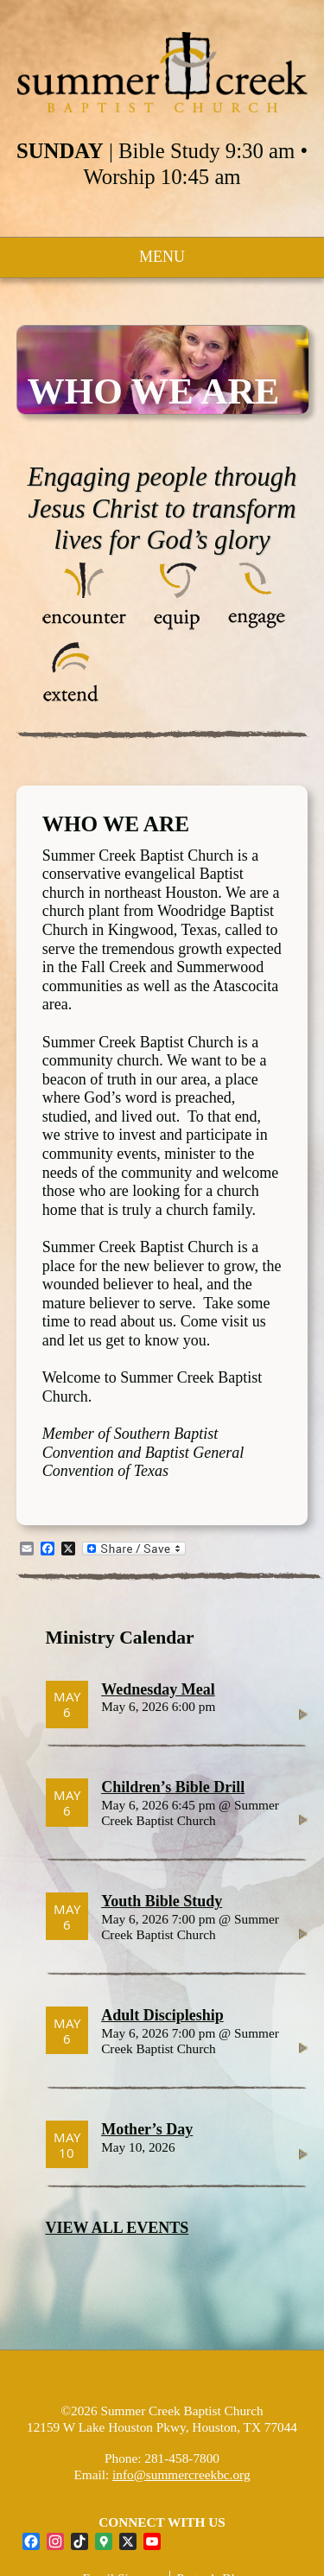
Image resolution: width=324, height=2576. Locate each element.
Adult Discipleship (162, 2015)
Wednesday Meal (158, 1689)
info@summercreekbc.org (181, 2474)
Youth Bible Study (161, 1901)
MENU (162, 256)
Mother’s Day (147, 2129)
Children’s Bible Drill (173, 1787)
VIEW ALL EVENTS (117, 2227)
